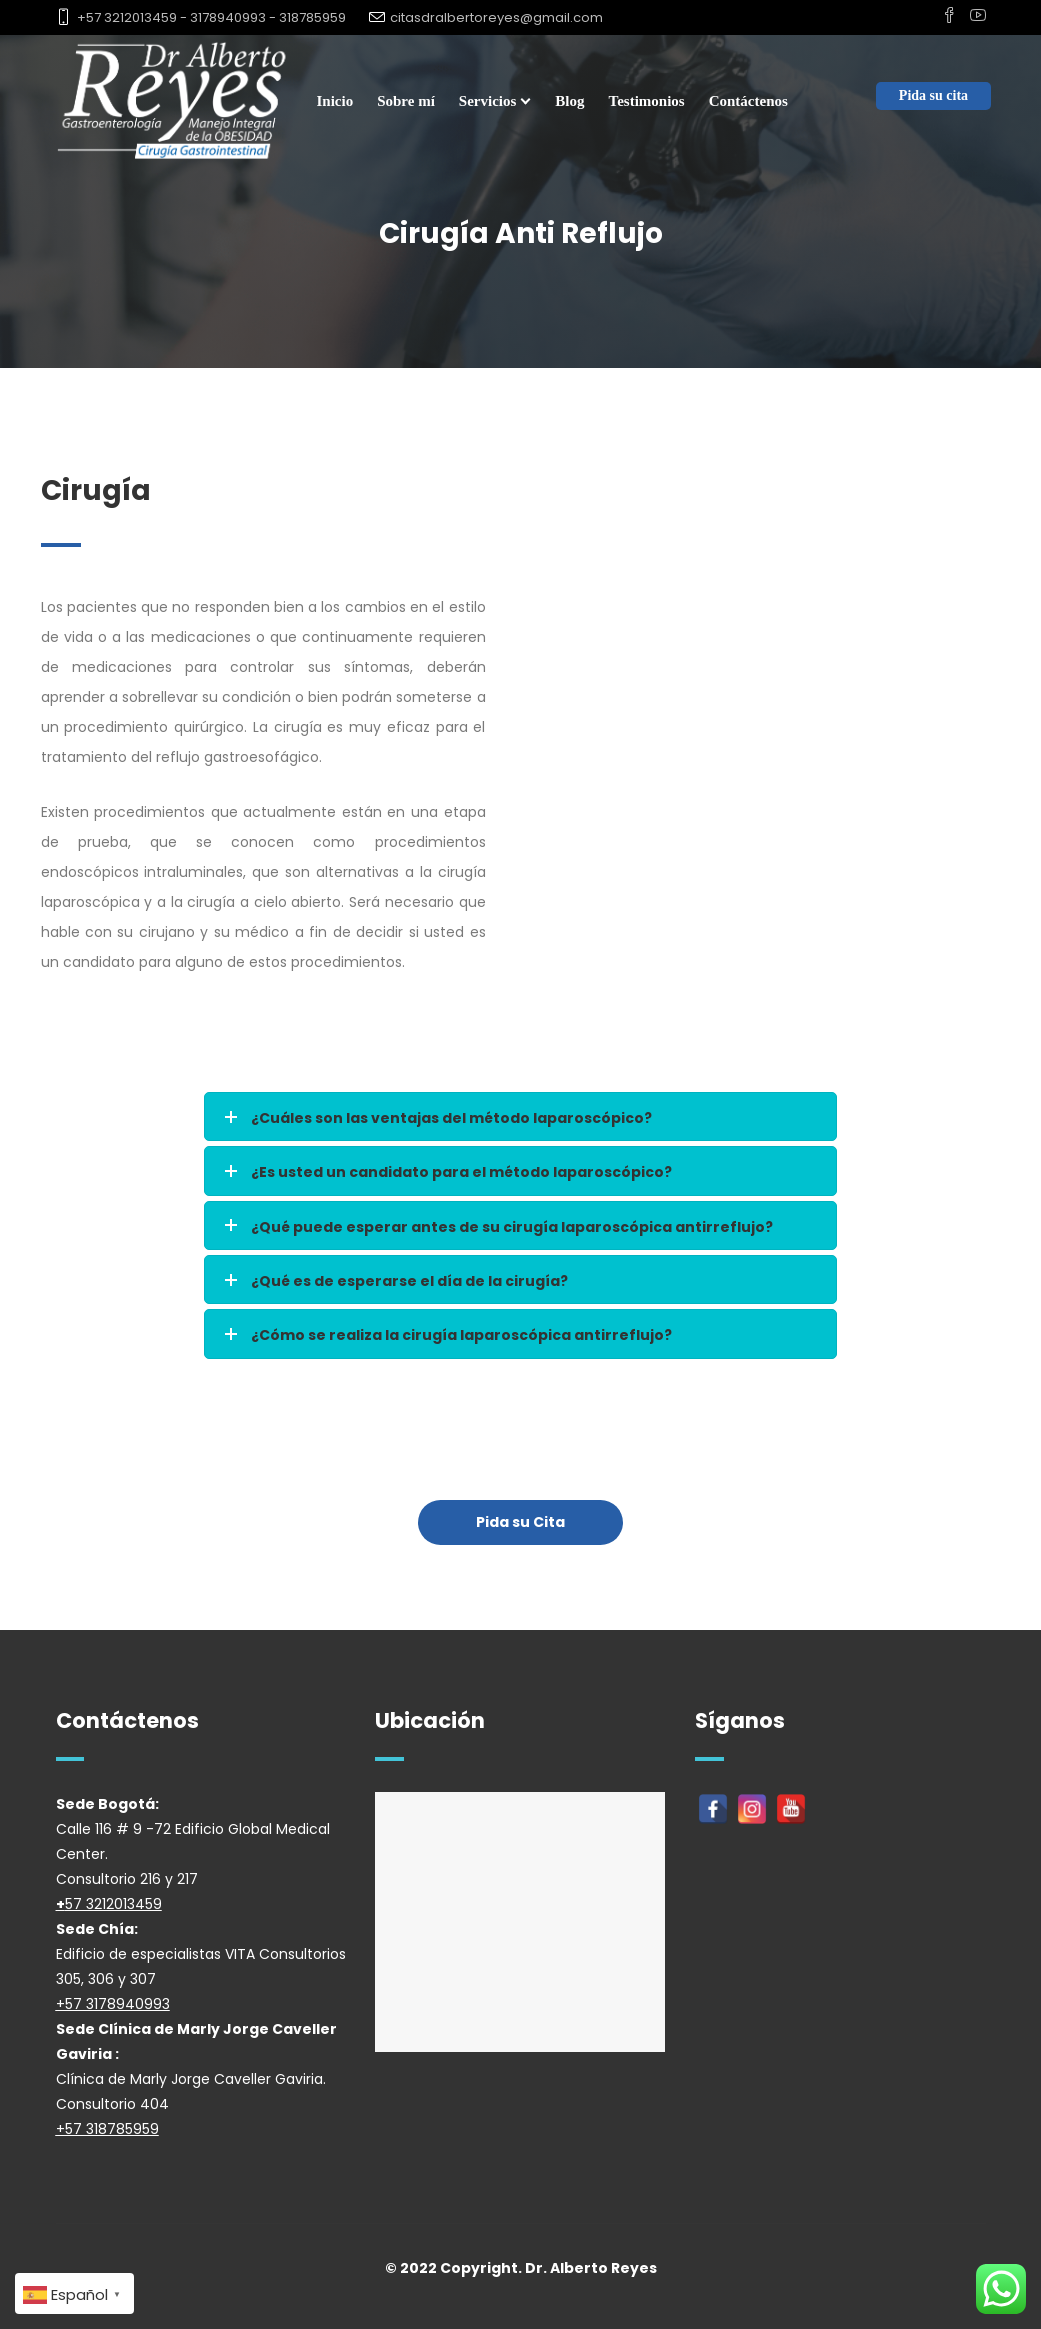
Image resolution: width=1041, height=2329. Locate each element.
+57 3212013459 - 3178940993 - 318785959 (211, 17)
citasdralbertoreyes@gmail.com (496, 17)
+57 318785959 (107, 2129)
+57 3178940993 (113, 2004)
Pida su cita (933, 95)
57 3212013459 (113, 1904)
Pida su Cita (520, 1522)
